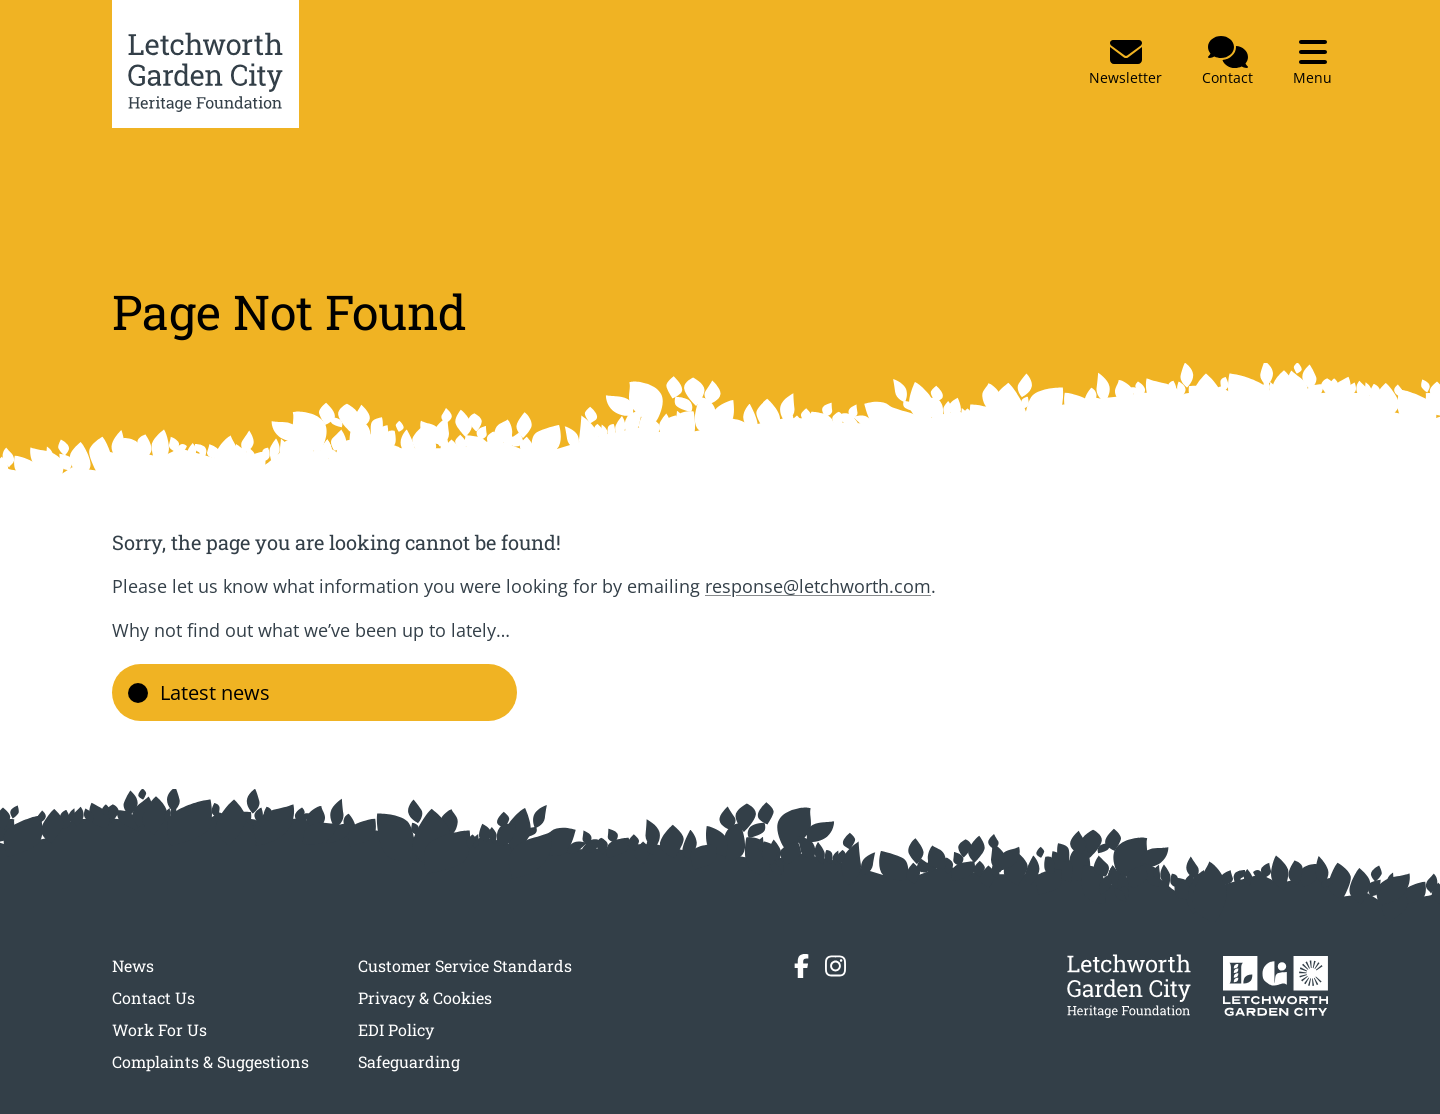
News (133, 965)
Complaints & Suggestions (210, 1061)
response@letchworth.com (818, 586)
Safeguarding (409, 1061)
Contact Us (153, 997)
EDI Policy (396, 1029)
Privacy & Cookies (425, 997)
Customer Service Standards (465, 965)
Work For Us (159, 1029)
